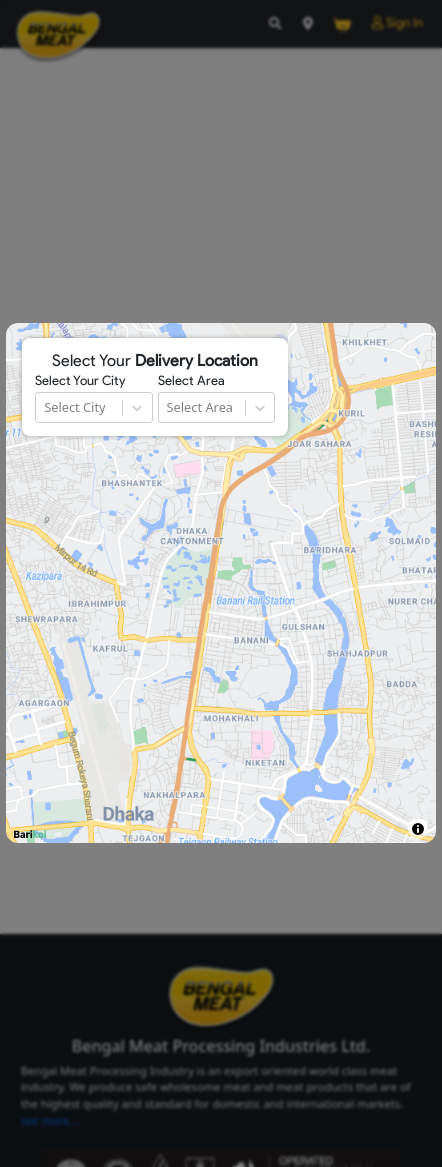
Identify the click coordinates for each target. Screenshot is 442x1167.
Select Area (191, 381)
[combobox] (45, 407)
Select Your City (80, 381)
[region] (221, 583)
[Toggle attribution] (417, 828)
